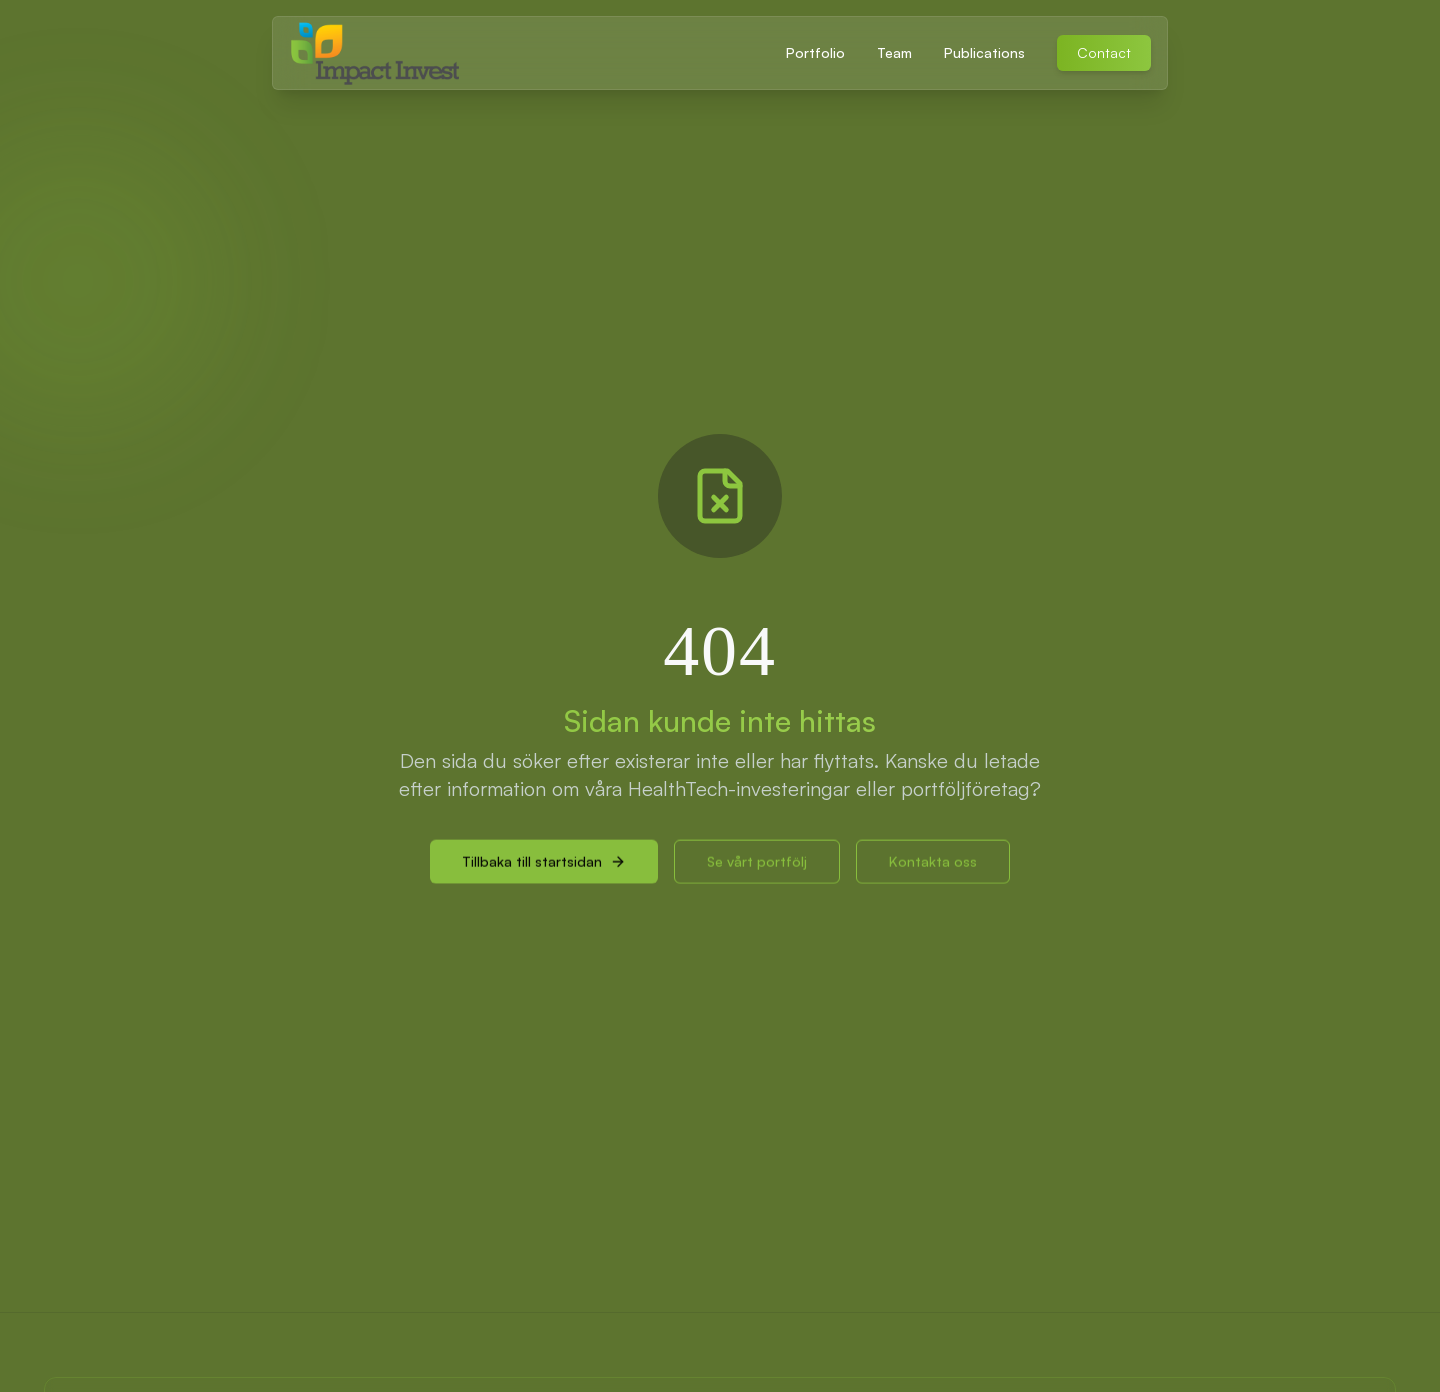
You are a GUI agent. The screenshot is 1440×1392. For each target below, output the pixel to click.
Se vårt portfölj (757, 867)
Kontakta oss (933, 867)
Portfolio (815, 52)
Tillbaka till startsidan (544, 867)
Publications (984, 52)
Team (894, 52)
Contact (1104, 52)
